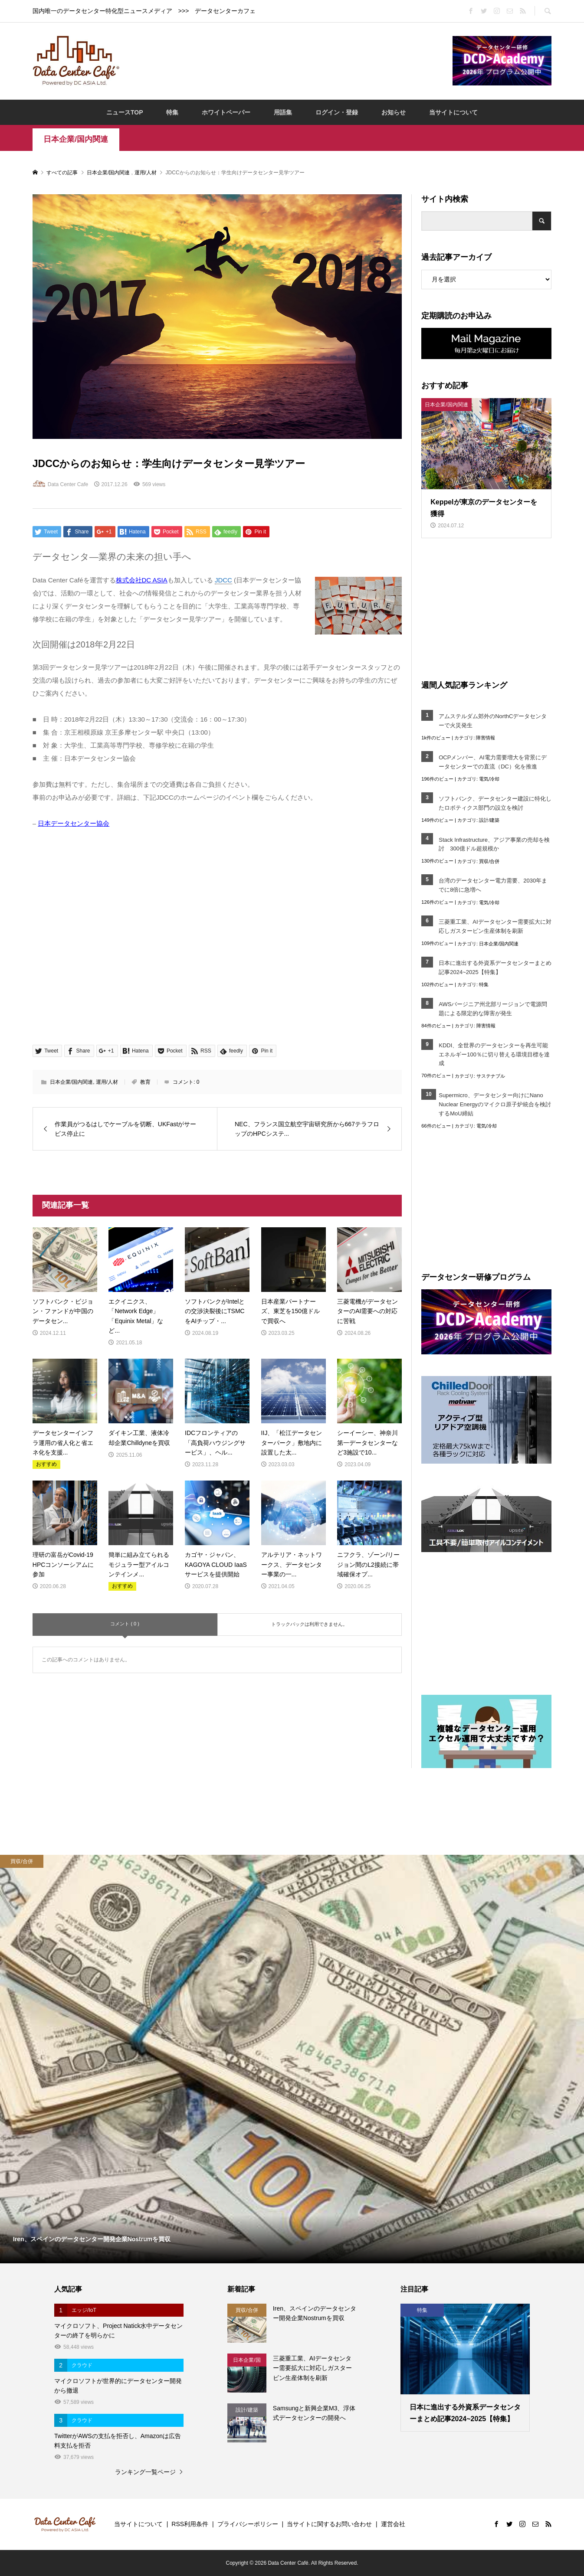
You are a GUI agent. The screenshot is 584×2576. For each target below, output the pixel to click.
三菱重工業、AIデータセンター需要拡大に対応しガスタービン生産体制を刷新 (495, 926)
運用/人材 (107, 1082)
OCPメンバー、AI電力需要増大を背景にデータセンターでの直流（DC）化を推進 (492, 762)
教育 (145, 1082)
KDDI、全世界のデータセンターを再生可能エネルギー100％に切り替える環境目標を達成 (494, 1054)
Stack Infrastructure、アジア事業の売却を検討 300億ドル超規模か (494, 844)
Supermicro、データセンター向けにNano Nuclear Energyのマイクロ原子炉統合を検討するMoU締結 (495, 1104)
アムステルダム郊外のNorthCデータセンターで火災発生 (493, 721)
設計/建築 (489, 820)
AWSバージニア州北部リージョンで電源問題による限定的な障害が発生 (493, 1009)
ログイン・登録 (336, 112)
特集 (172, 112)
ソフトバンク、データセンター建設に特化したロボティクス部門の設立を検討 (495, 803)
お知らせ (393, 112)
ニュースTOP (124, 112)
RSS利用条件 (189, 2523)
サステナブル (490, 1076)
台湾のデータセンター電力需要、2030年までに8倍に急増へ (493, 885)
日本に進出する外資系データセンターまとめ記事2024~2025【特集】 (495, 967)
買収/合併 (489, 861)
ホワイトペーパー (226, 112)
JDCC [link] (223, 580)
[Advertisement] (286, 60)
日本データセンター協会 (73, 823)
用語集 (283, 112)
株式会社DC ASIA (141, 580)
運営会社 (393, 2523)
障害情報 (485, 737)
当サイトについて (453, 112)
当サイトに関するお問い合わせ (329, 2523)
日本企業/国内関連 (75, 139)
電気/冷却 (489, 778)
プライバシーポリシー (247, 2523)
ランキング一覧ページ (145, 2471)
